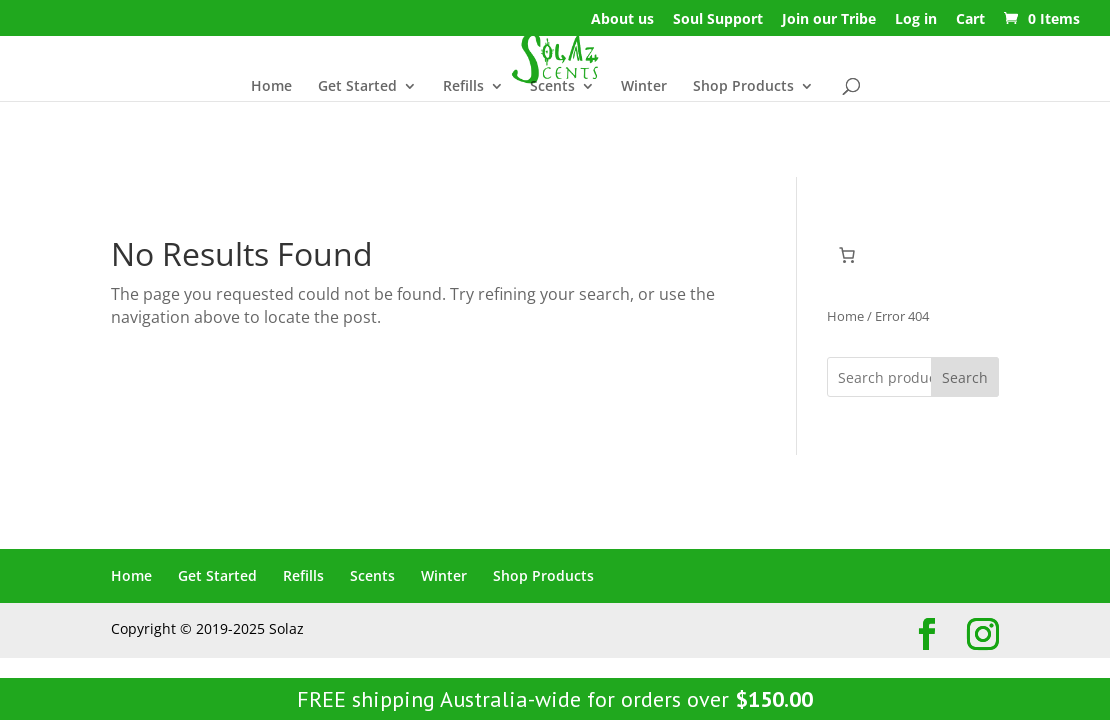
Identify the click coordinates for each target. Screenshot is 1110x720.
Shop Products (743, 87)
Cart (970, 20)
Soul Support (718, 20)
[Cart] (847, 255)
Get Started (357, 87)
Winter (644, 87)
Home (271, 87)
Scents (552, 87)
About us (622, 20)
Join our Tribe (829, 20)
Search (965, 377)
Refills (463, 87)
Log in (916, 20)
